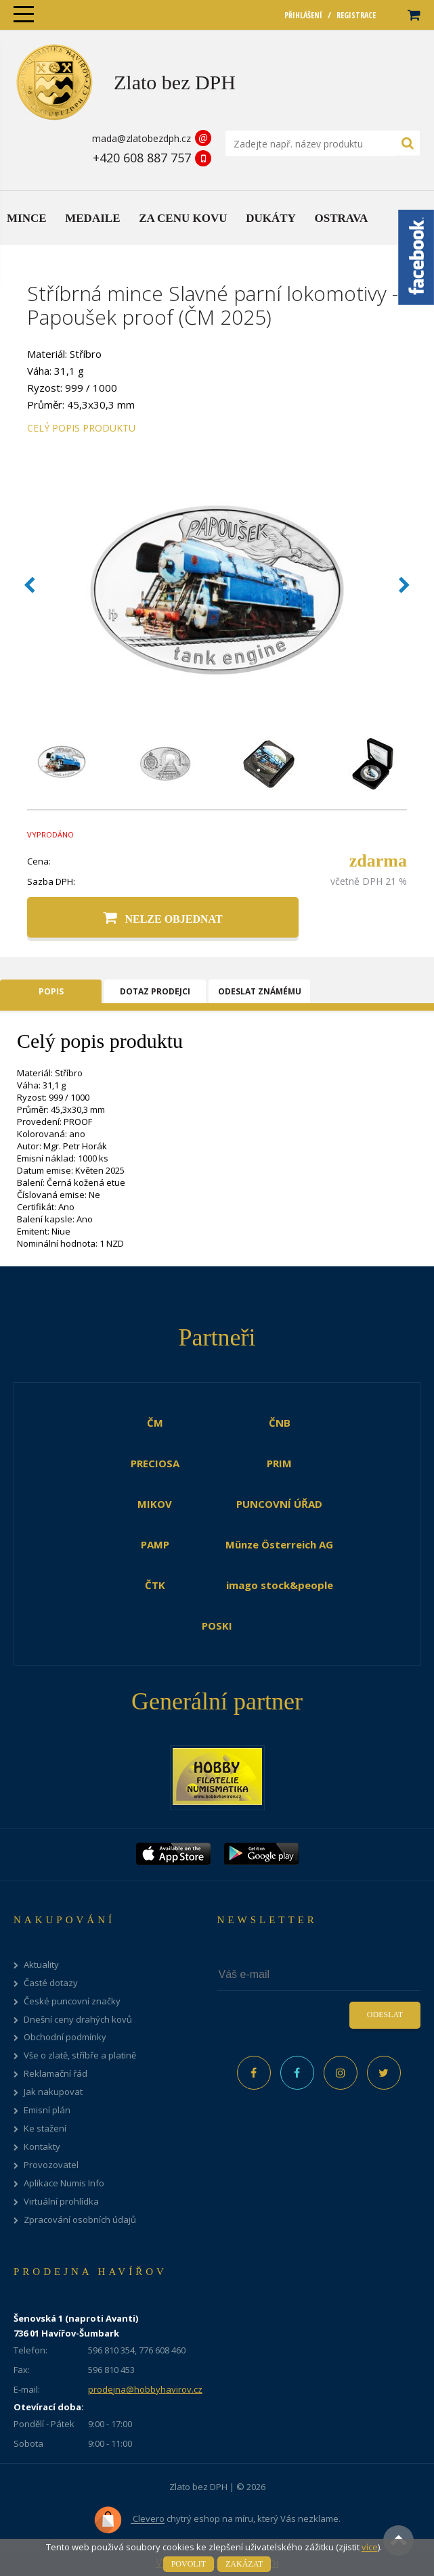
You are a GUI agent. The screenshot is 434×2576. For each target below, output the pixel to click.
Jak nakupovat (53, 2092)
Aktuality (41, 1965)
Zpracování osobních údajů (80, 2220)
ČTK (155, 1585)
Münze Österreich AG (279, 1544)
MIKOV (154, 1504)
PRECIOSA (155, 1463)
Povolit (188, 2564)
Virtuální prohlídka (61, 2201)
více (370, 2547)
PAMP (155, 1544)
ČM (155, 1422)
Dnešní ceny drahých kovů (78, 2020)
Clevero (129, 2520)
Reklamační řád (55, 2074)
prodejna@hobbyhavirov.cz (145, 2389)
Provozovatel (51, 2165)
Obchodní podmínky (65, 2037)
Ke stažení (45, 2128)
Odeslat (385, 2014)
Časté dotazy (51, 1983)
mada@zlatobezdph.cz (141, 138)
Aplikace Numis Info (64, 2183)
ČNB (279, 1422)
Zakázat (244, 2564)
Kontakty (42, 2147)
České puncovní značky (72, 2001)
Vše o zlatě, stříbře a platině (80, 2055)
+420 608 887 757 (142, 158)
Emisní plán (47, 2110)
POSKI (217, 1625)
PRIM (279, 1463)
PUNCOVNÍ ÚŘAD (279, 1504)
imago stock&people (279, 1585)
